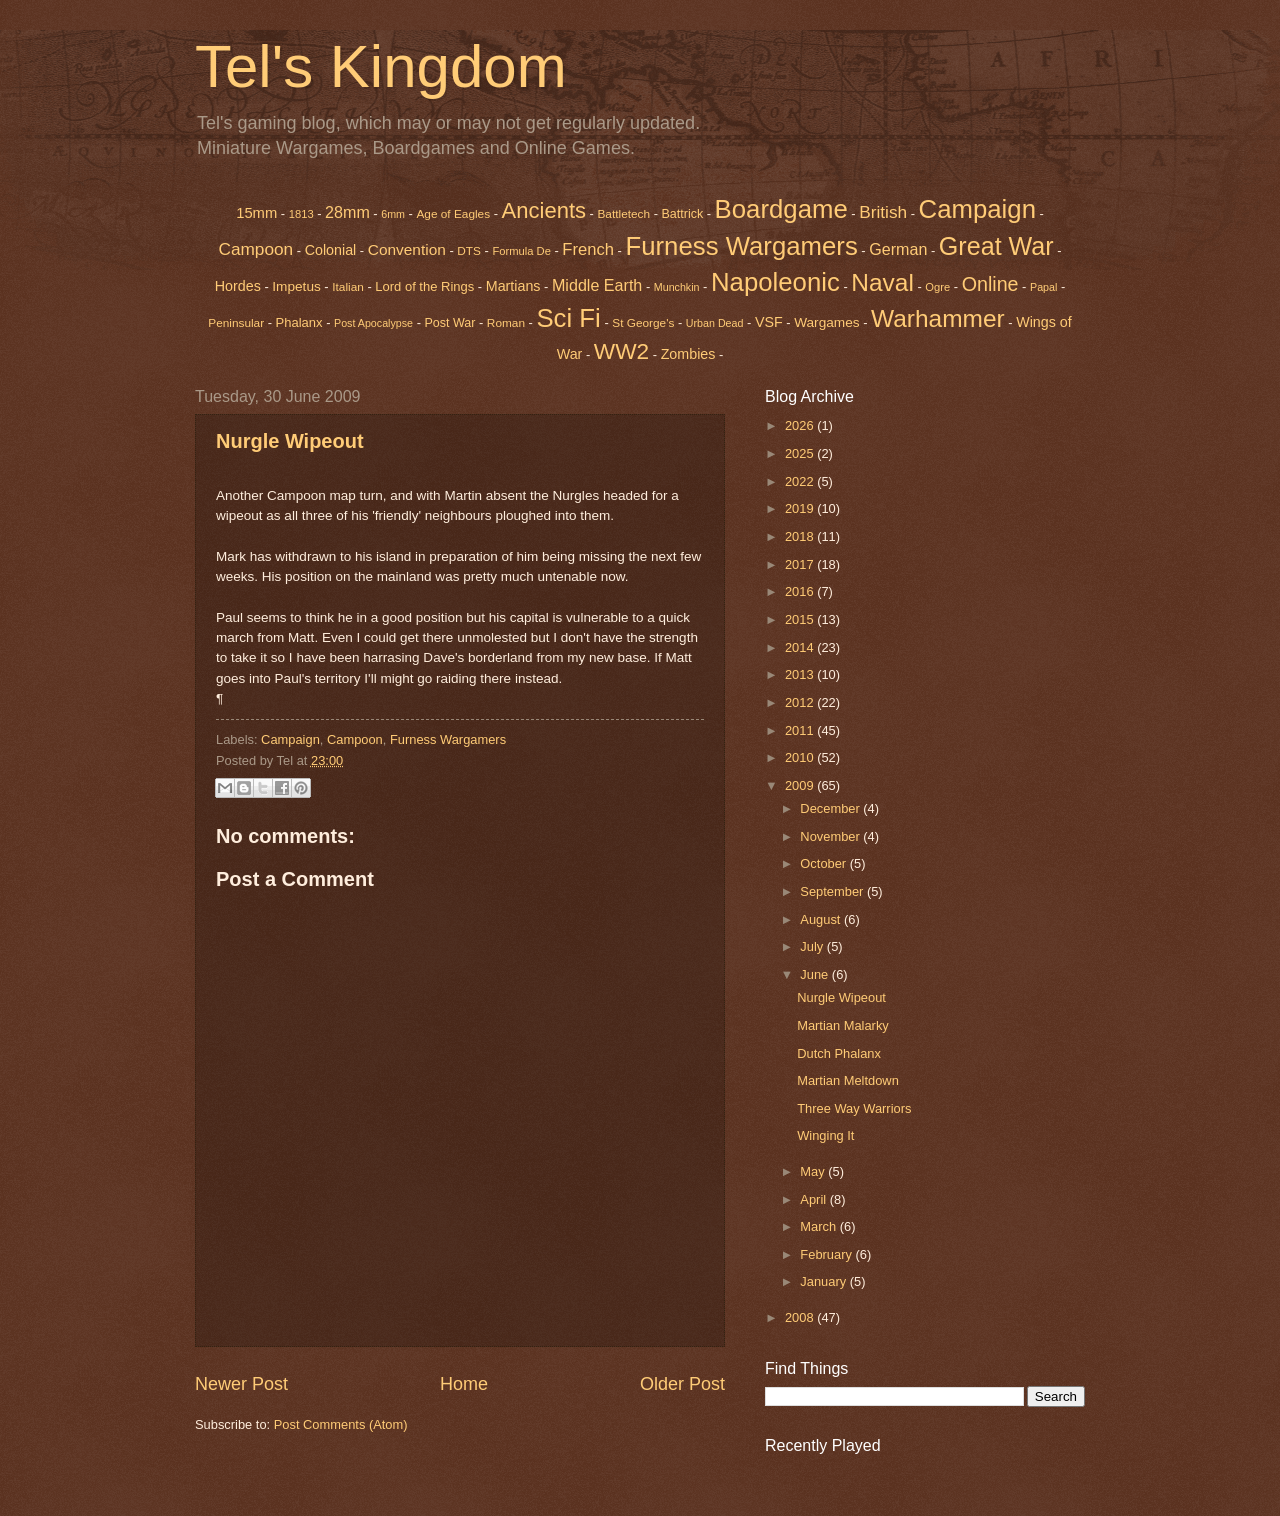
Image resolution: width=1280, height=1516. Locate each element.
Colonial (331, 250)
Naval (882, 282)
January (824, 1281)
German (898, 249)
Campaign (977, 209)
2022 (801, 481)
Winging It (825, 1135)
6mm (393, 214)
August (822, 919)
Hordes (238, 286)
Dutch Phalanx (839, 1053)
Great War (996, 246)
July (813, 946)
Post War (450, 323)
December (831, 808)
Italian (348, 287)
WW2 (621, 351)
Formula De (521, 251)
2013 (801, 674)
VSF (769, 322)
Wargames (826, 322)
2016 (801, 591)
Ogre (937, 287)
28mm (347, 212)
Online (990, 284)
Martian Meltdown (848, 1080)
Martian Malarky (843, 1025)
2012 (801, 702)
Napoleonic (775, 282)
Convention (407, 249)
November (831, 836)
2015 (801, 619)
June (816, 974)
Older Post (682, 1384)
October (824, 863)
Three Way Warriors (854, 1108)
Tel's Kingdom (381, 66)
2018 (801, 536)
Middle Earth (597, 285)
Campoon (255, 249)
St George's (643, 323)
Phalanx (299, 322)
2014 (801, 647)
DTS (469, 251)
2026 (801, 425)
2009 (801, 785)
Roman (506, 323)
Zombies (688, 354)
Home (464, 1384)
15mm (256, 213)
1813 (301, 214)
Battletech (623, 214)
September (833, 891)
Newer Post (241, 1384)
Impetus (296, 286)
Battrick (683, 214)
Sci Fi (568, 318)
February (827, 1254)
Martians (513, 286)
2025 (801, 453)
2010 (801, 757)
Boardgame (781, 209)
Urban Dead (715, 323)
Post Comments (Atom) (341, 1424)
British (883, 212)
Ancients (544, 210)
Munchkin (677, 287)
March (819, 1226)
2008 (801, 1317)
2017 (801, 564)
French (588, 249)
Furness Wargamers (741, 246)
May (814, 1171)
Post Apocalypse (373, 323)
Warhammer (938, 318)
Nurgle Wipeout (290, 441)
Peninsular (236, 323)
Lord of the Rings (424, 286)
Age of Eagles (453, 214)
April (814, 1199)
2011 (801, 730)
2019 (801, 508)
